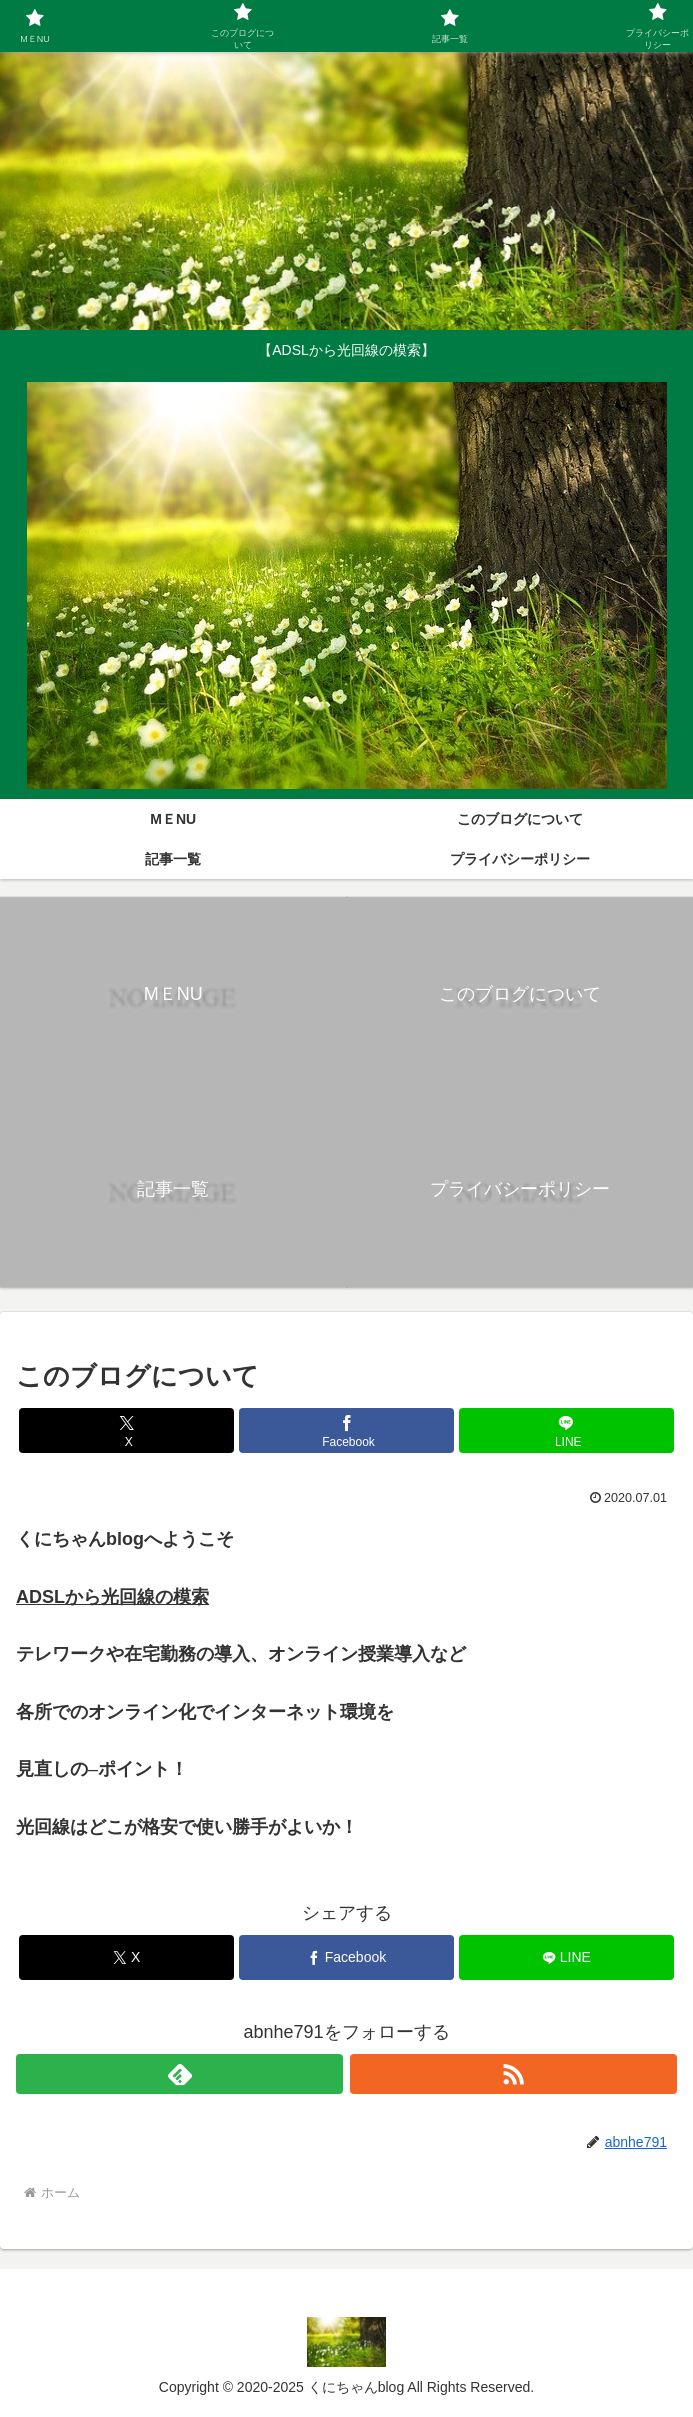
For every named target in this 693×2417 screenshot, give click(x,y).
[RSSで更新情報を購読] (513, 2074)
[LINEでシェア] (566, 1430)
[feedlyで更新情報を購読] (179, 2074)
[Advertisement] (338, 190)
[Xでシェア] (126, 1430)
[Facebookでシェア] (346, 1430)
